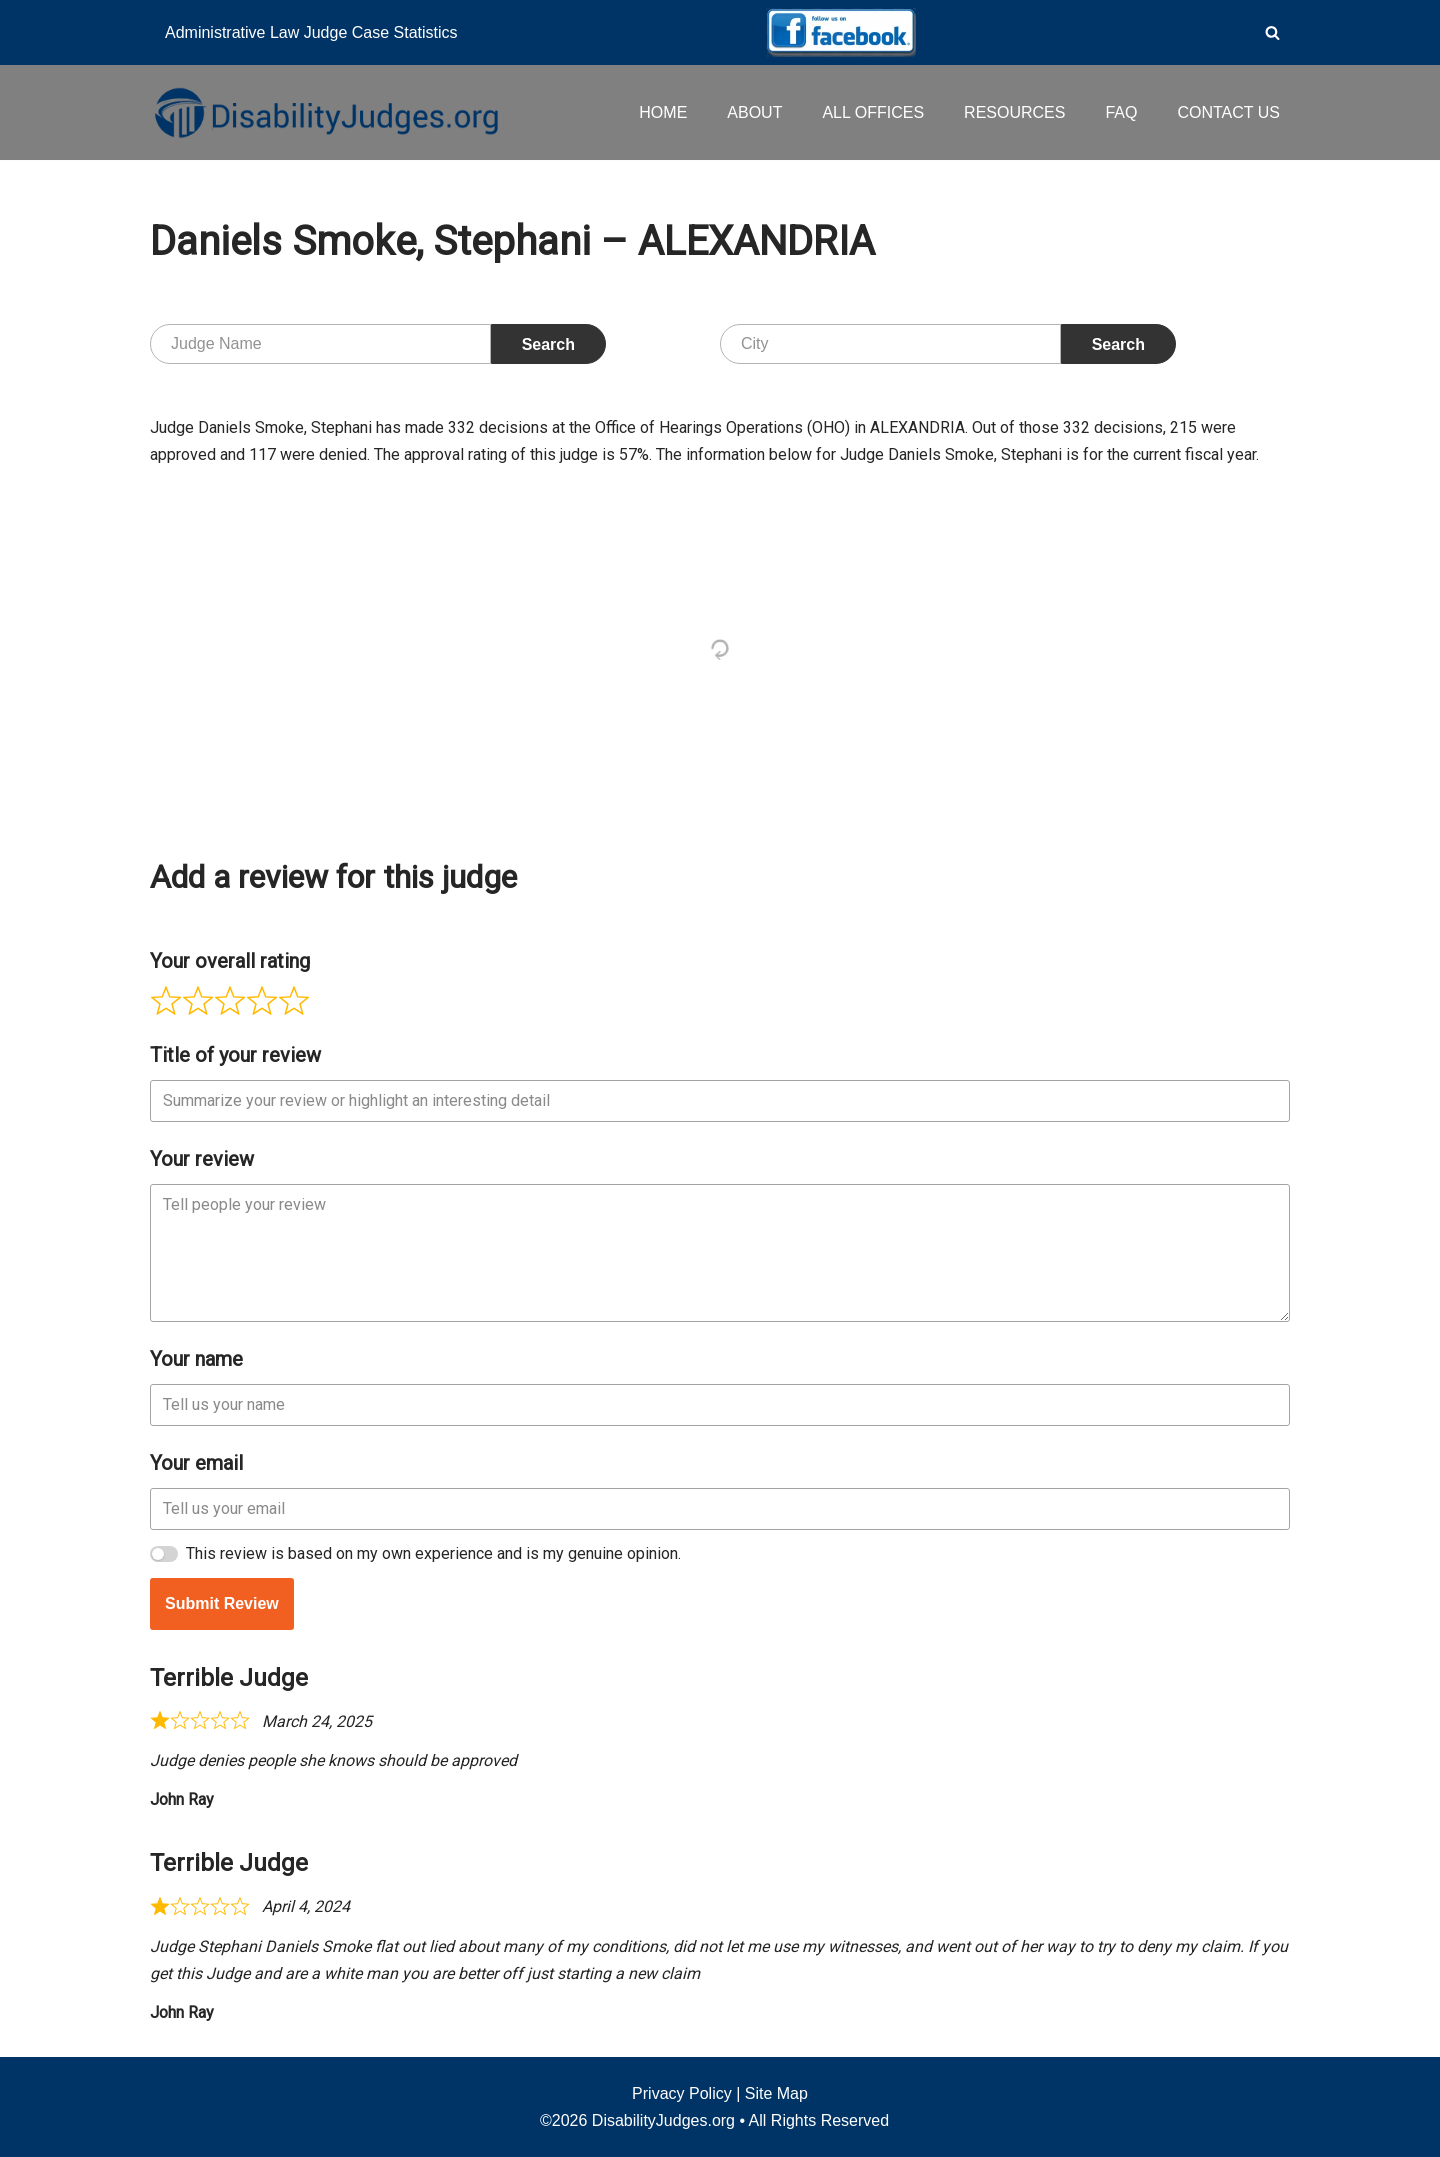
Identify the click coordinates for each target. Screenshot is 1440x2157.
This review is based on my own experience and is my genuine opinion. (433, 1553)
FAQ (1121, 112)
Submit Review (222, 1603)
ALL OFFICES (873, 112)
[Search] (1272, 32)
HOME (663, 112)
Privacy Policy (682, 2093)
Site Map (776, 2093)
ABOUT (754, 112)
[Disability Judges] (325, 112)
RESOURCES (1014, 112)
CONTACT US (1228, 112)
